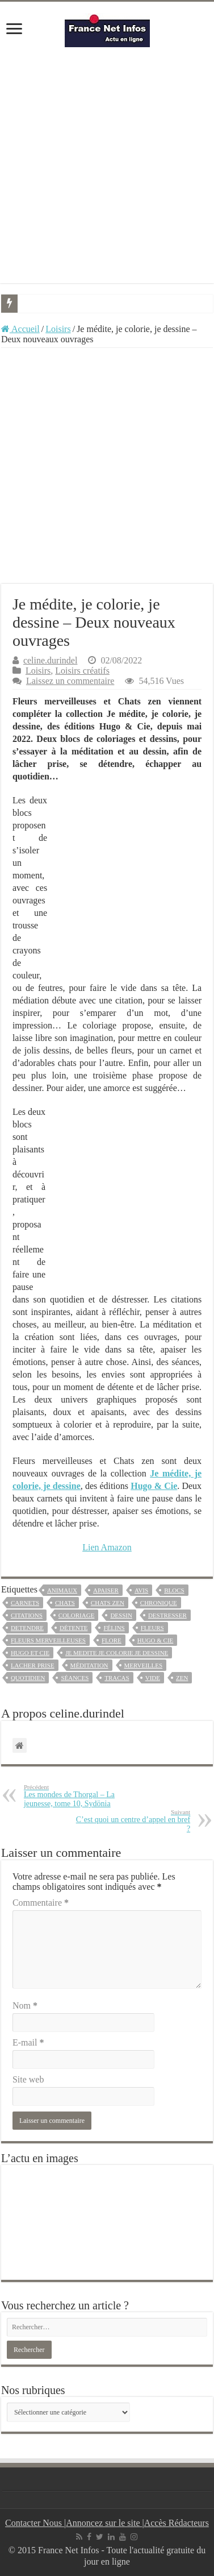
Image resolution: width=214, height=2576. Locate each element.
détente (73, 1627)
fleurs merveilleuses (48, 1640)
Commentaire (40, 1902)
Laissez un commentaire (70, 681)
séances (75, 1677)
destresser (167, 1615)
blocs (174, 1590)
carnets (25, 1602)
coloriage (76, 1615)
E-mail (28, 2042)
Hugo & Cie (155, 1640)
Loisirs (57, 329)
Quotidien (28, 1677)
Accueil (20, 329)
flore (111, 1640)
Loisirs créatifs (82, 670)
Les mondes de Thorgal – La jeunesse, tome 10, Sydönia (82, 1795)
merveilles (143, 1665)
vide (152, 1677)
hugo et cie (30, 1652)
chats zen (107, 1602)
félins (113, 1627)
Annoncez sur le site (104, 2523)
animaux (62, 1590)
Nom (24, 2005)
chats (65, 1602)
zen (182, 1677)
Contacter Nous (34, 2523)
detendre (27, 1627)
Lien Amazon (107, 1547)
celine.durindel (50, 660)
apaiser (106, 1590)
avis (141, 1590)
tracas (116, 1677)
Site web (28, 2079)
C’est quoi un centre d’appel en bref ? (132, 1820)
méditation (89, 1665)
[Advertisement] (107, 165)
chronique (158, 1602)
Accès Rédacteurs (176, 2523)
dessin (121, 1615)
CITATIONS (27, 1615)
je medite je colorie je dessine (116, 1652)
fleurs (152, 1627)
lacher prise (32, 1665)
